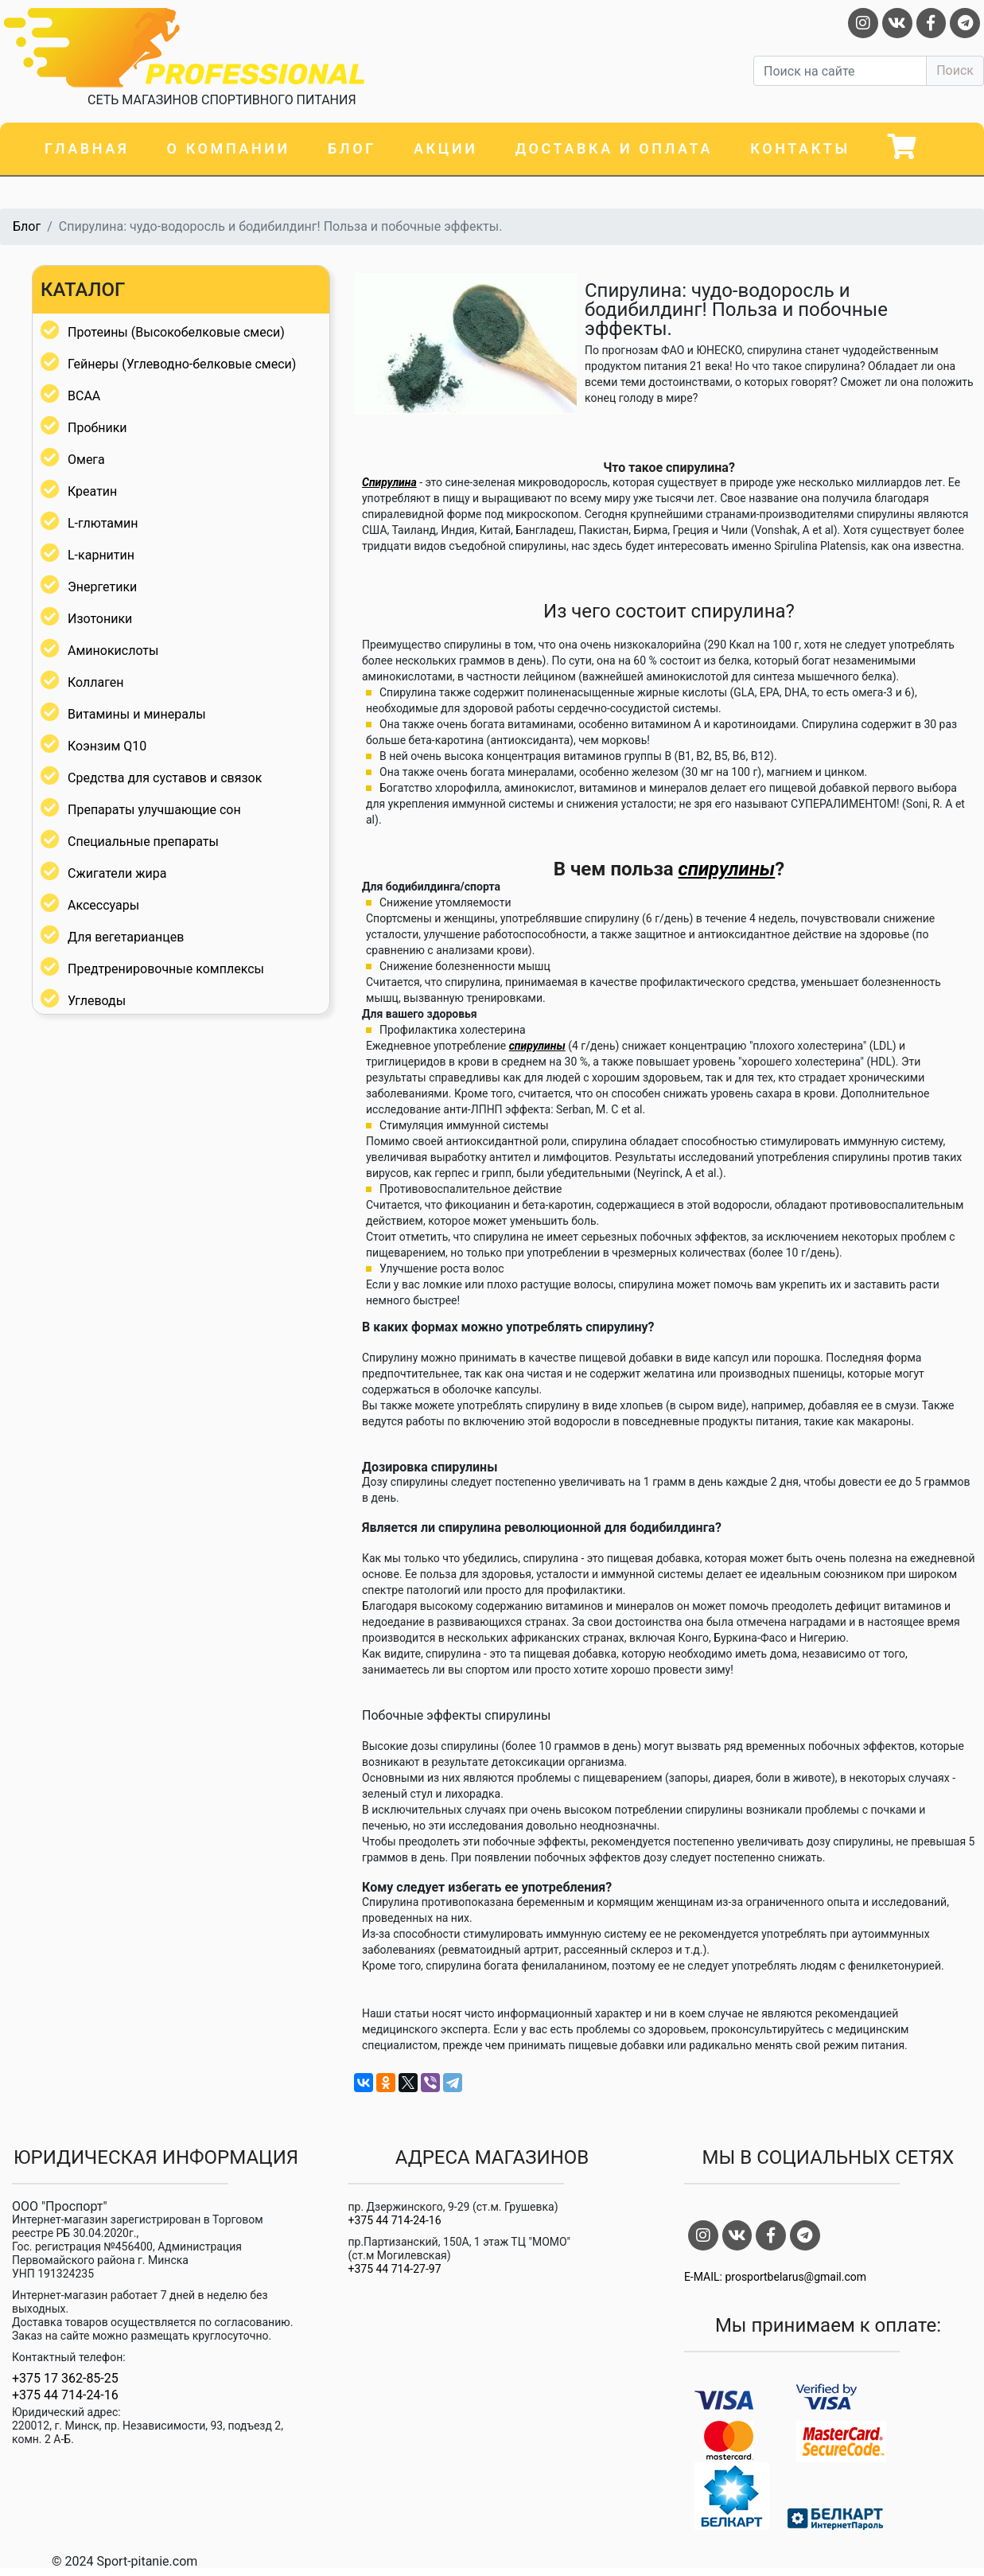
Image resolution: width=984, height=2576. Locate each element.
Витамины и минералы (137, 714)
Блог (352, 148)
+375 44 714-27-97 (394, 2268)
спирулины (727, 869)
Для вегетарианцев (126, 937)
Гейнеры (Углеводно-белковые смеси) (182, 364)
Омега (86, 459)
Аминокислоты (113, 650)
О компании (228, 148)
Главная (87, 148)
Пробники (97, 427)
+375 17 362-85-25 (65, 2378)
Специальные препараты (143, 841)
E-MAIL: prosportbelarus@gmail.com (775, 2276)
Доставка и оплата (614, 148)
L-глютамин (103, 523)
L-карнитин (101, 555)
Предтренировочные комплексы (166, 968)
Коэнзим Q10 (107, 746)
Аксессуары (103, 905)
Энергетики (102, 586)
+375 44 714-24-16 (65, 2395)
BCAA (84, 395)
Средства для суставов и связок (165, 777)
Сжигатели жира (117, 873)
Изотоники (100, 618)
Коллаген (96, 682)
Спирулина (389, 482)
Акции (445, 148)
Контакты (800, 148)
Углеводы (97, 1000)
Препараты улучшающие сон (154, 809)
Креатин (92, 491)
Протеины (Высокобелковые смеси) (176, 332)
